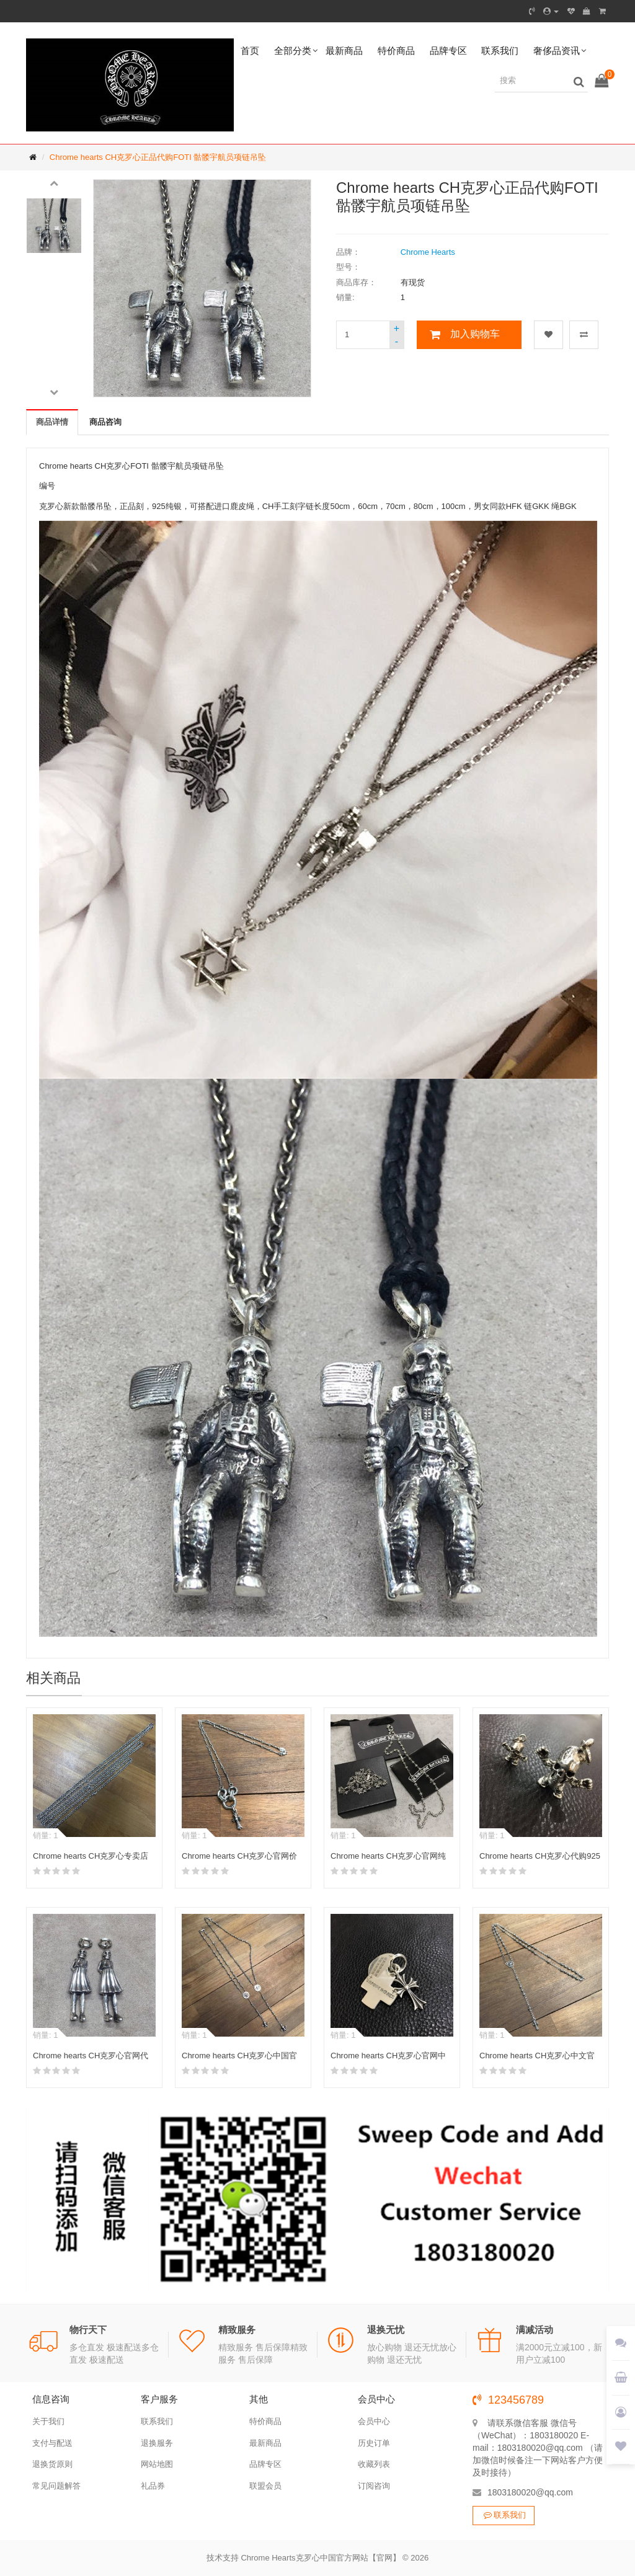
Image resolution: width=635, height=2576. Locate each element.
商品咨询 (105, 422)
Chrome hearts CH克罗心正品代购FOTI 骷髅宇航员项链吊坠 (158, 157)
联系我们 (499, 50)
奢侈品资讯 (556, 50)
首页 (250, 50)
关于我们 (48, 2421)
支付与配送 (52, 2443)
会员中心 (374, 2421)
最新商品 (344, 50)
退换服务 (157, 2443)
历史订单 (374, 2443)
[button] (54, 182)
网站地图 (157, 2464)
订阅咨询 (374, 2485)
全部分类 (292, 50)
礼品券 (153, 2485)
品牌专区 (448, 50)
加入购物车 (475, 334)
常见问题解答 (56, 2485)
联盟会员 (265, 2485)
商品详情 (52, 422)
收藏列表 (374, 2464)
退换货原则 (52, 2464)
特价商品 (396, 50)
